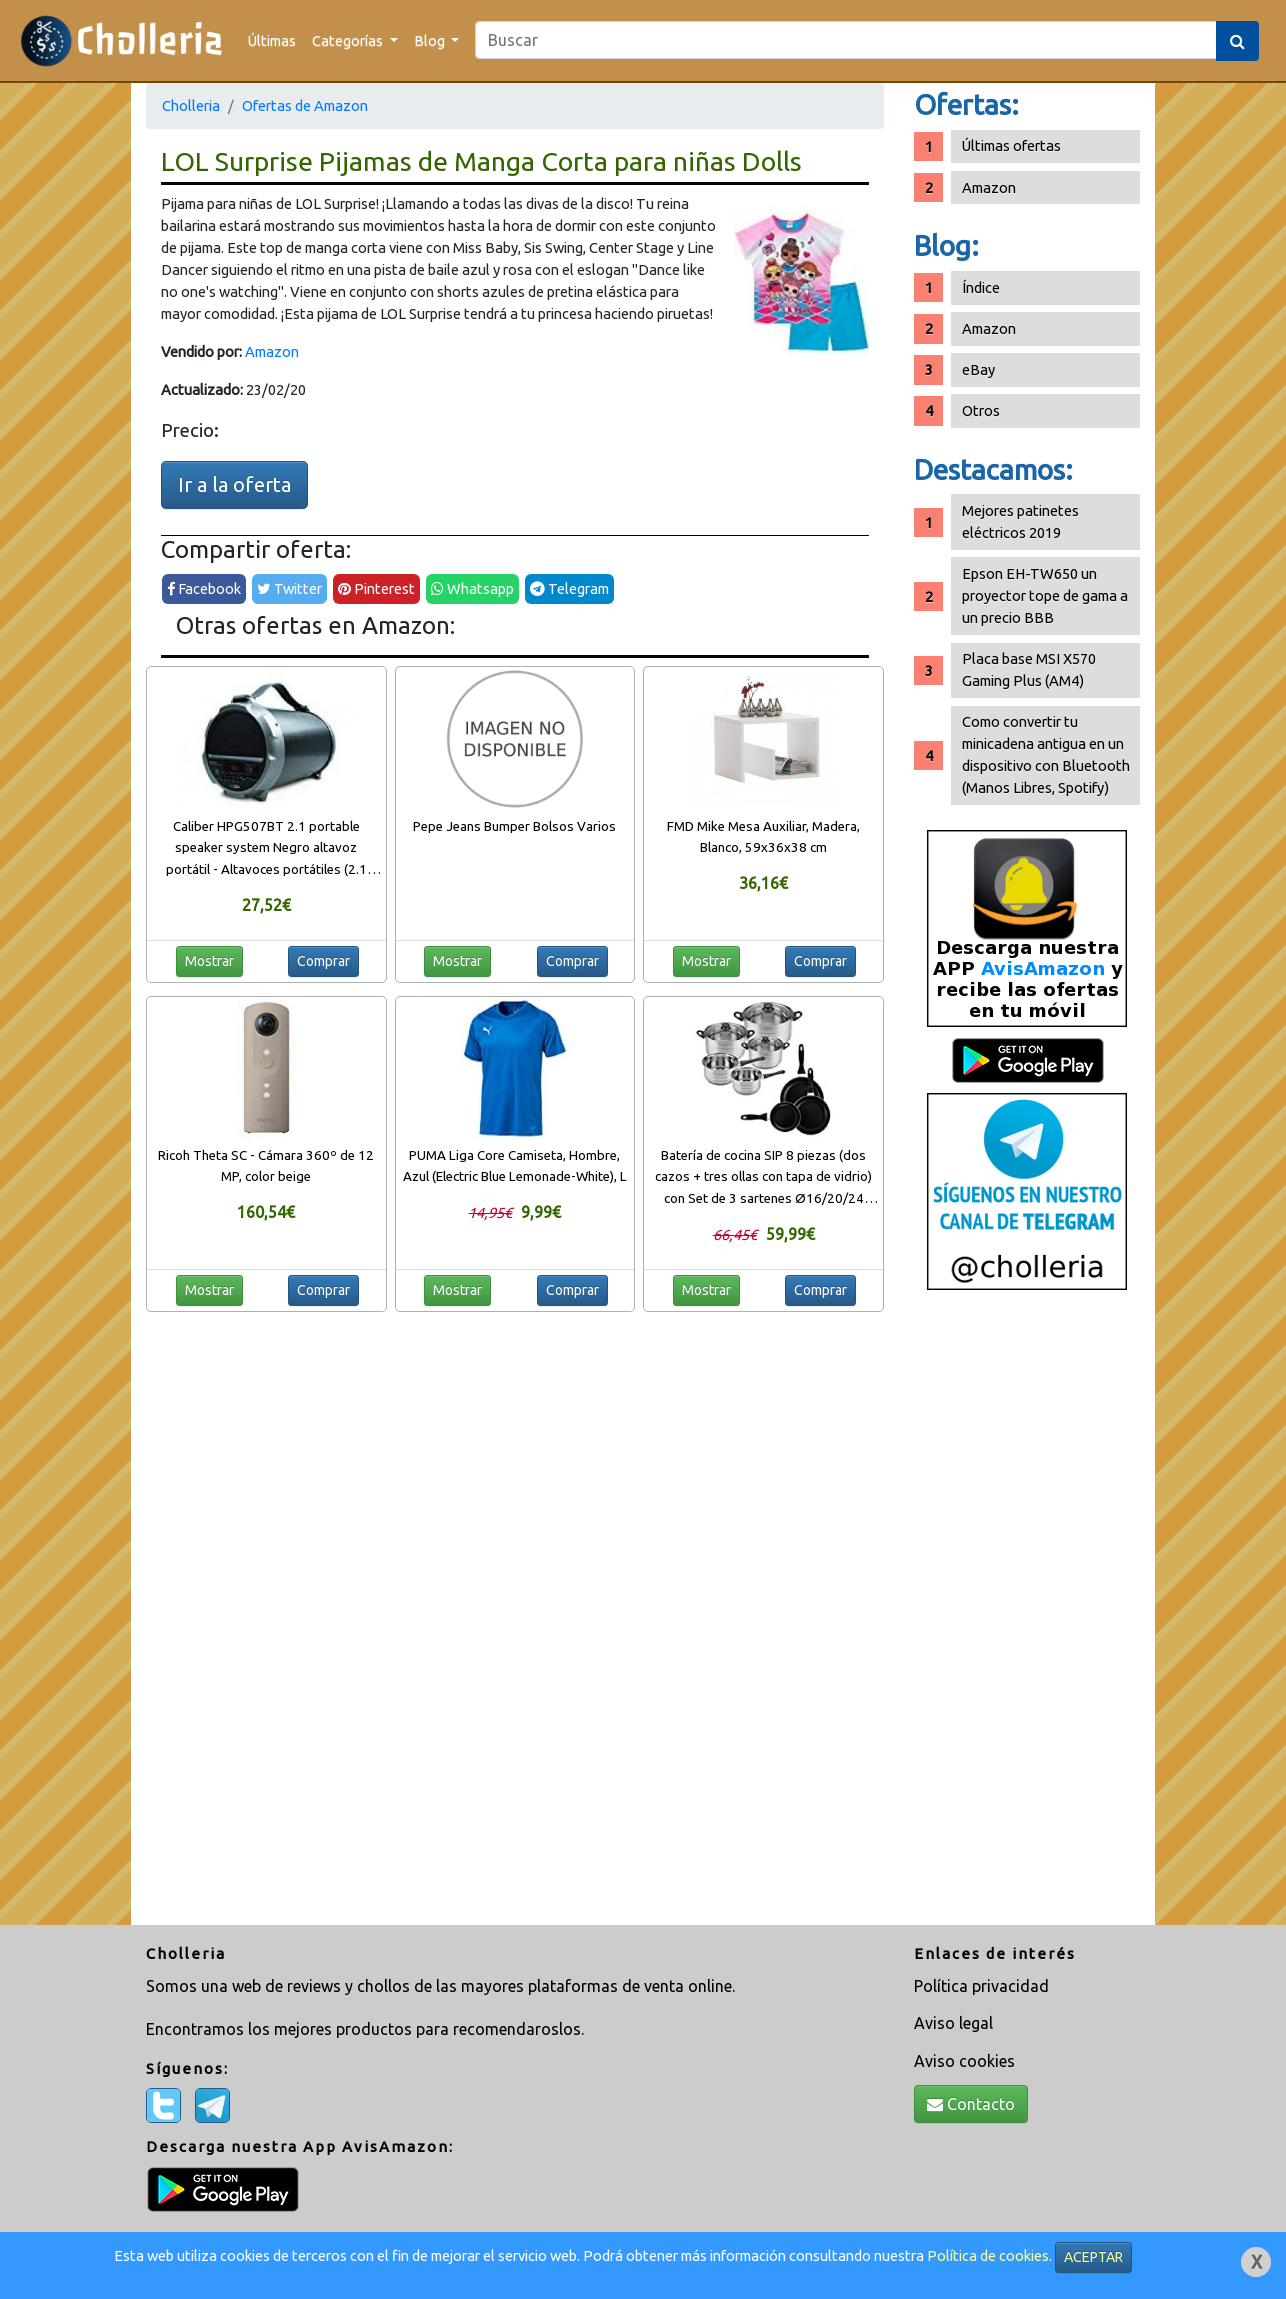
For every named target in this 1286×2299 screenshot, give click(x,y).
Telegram (569, 588)
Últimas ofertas (1011, 145)
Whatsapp (472, 588)
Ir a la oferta (234, 484)
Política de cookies (988, 2255)
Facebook (204, 588)
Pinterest (376, 588)
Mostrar (209, 961)
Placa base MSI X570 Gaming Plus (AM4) (1029, 669)
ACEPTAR (1093, 2257)
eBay (978, 369)
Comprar (323, 961)
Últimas (272, 40)
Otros (981, 410)
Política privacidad (981, 1986)
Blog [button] (431, 40)
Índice (981, 287)
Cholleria (191, 105)
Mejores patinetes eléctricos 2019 (1020, 521)
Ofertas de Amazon (305, 105)
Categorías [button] (349, 40)
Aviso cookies (964, 2061)
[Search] (846, 40)
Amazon (272, 351)
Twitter (289, 588)
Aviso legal (953, 2023)
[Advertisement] (1027, 1615)
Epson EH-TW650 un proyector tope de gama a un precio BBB (1045, 595)
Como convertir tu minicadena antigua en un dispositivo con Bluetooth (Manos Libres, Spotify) (1046, 754)
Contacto (971, 2104)
